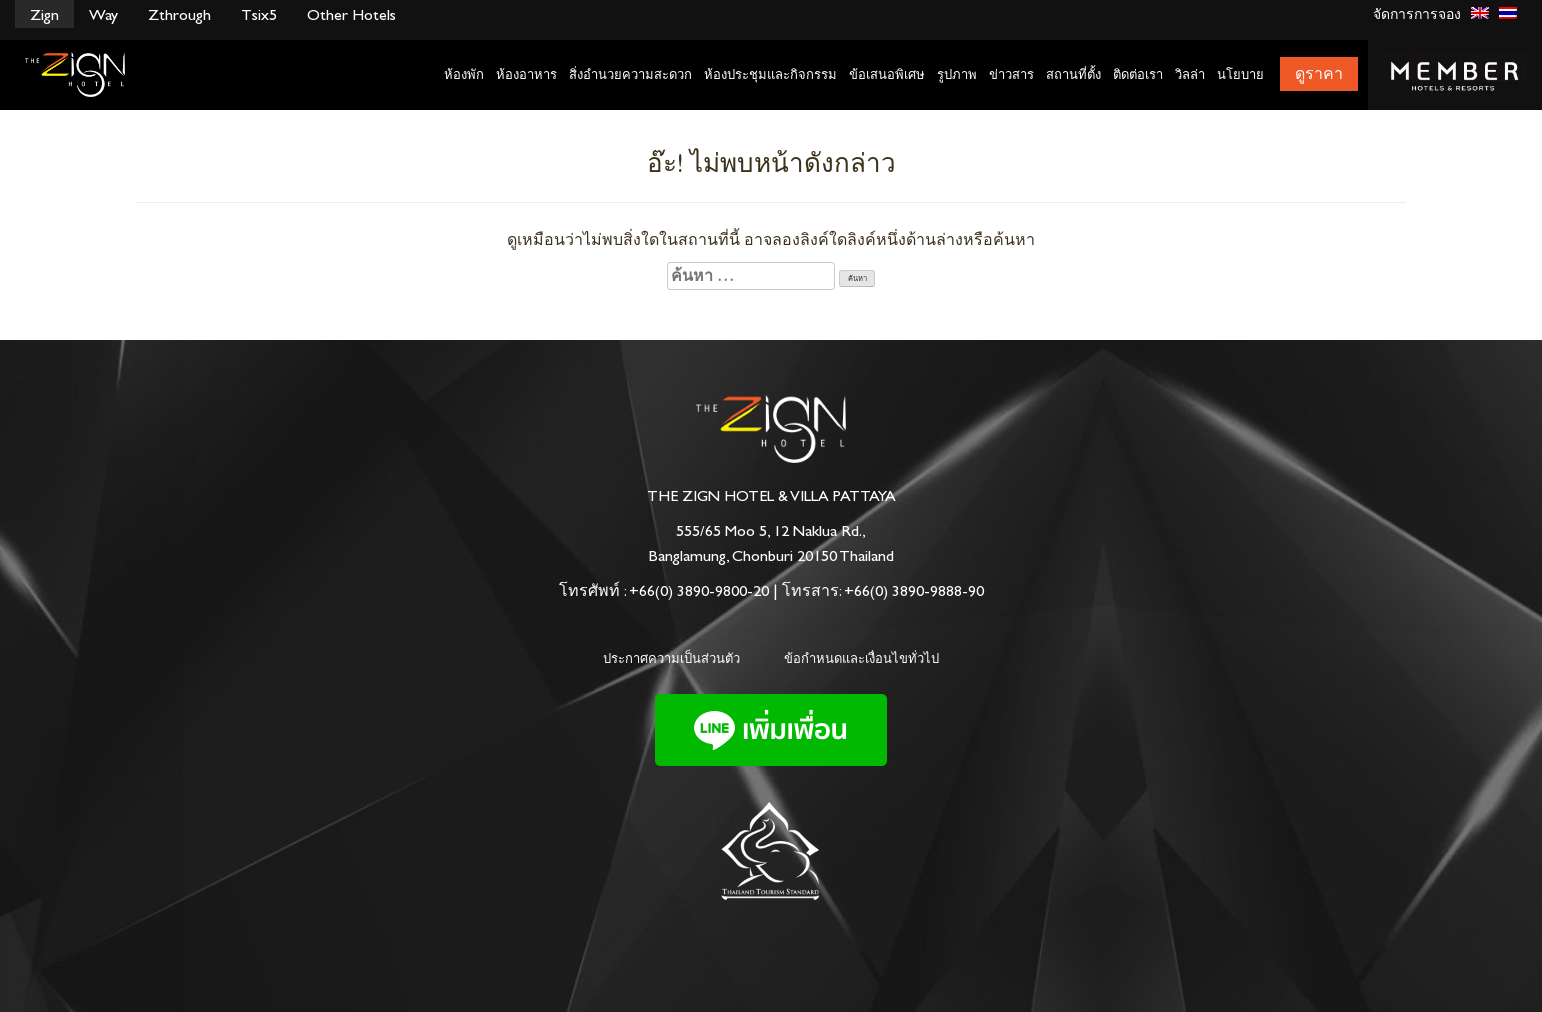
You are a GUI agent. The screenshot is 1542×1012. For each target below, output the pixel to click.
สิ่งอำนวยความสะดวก (630, 74)
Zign (44, 14)
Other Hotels (351, 14)
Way (103, 14)
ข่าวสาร (1011, 74)
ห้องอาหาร (526, 74)
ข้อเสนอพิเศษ (887, 74)
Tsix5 (259, 14)
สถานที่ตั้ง (1073, 74)
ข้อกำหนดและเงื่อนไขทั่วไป (861, 658)
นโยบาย (1240, 74)
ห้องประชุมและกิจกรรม (770, 74)
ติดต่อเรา (1138, 74)
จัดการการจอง (1417, 14)
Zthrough (179, 14)
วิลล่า (1190, 74)
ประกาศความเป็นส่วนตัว (671, 658)
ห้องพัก (464, 74)
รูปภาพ (957, 74)
